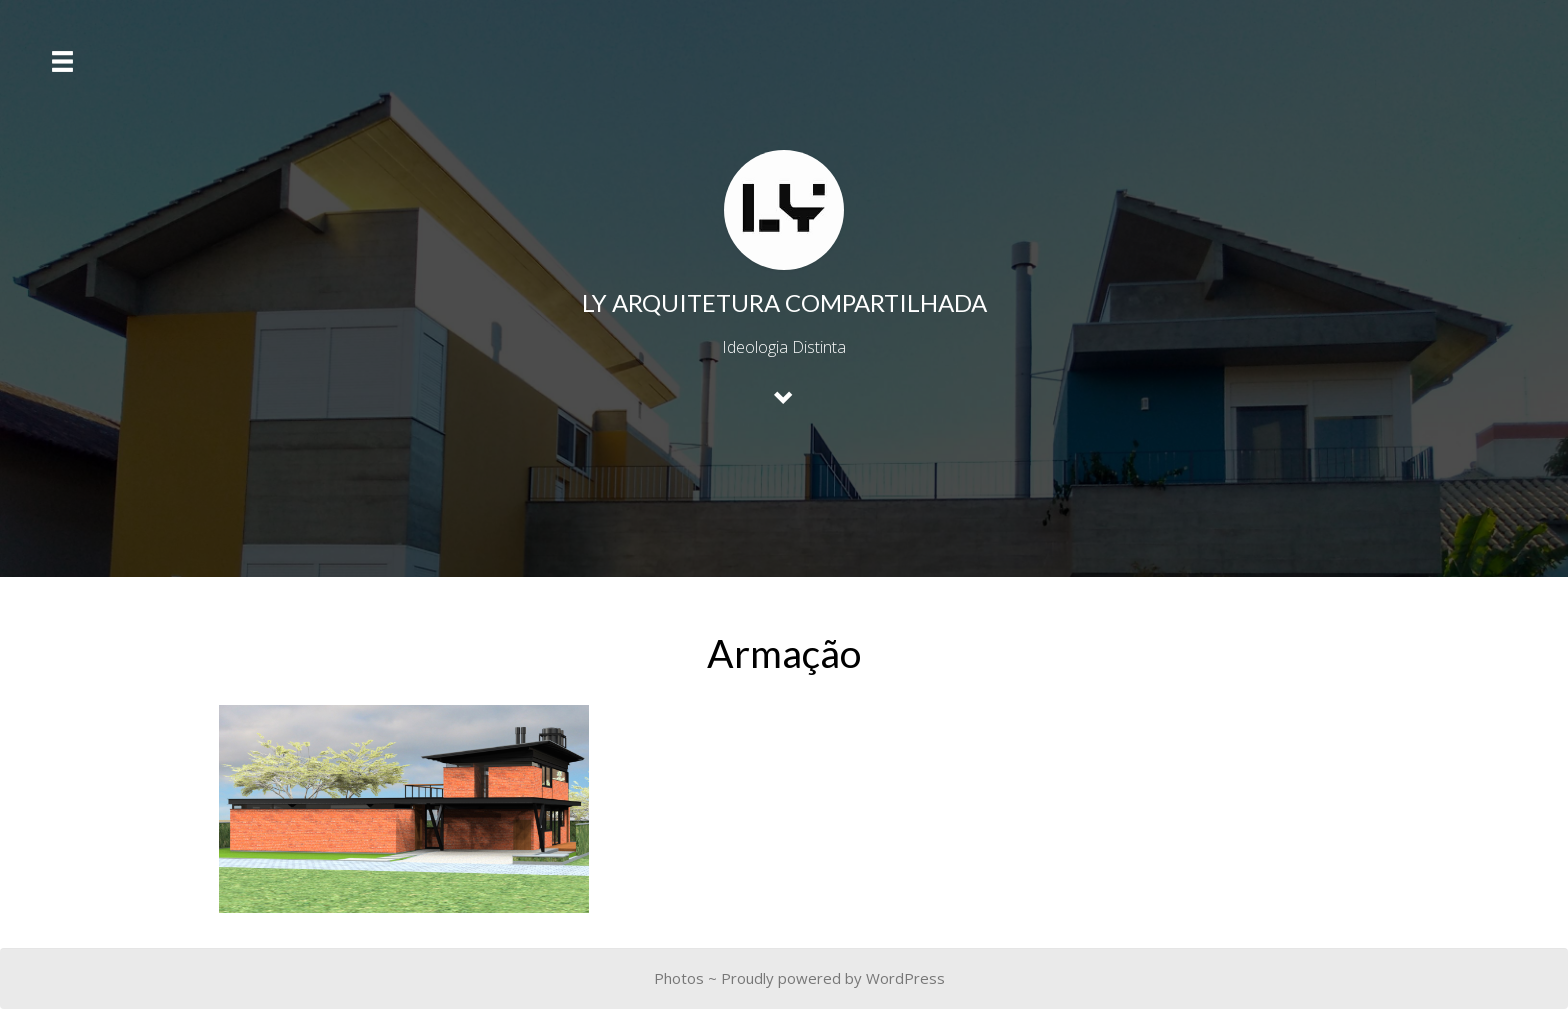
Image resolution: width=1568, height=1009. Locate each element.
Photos (679, 978)
